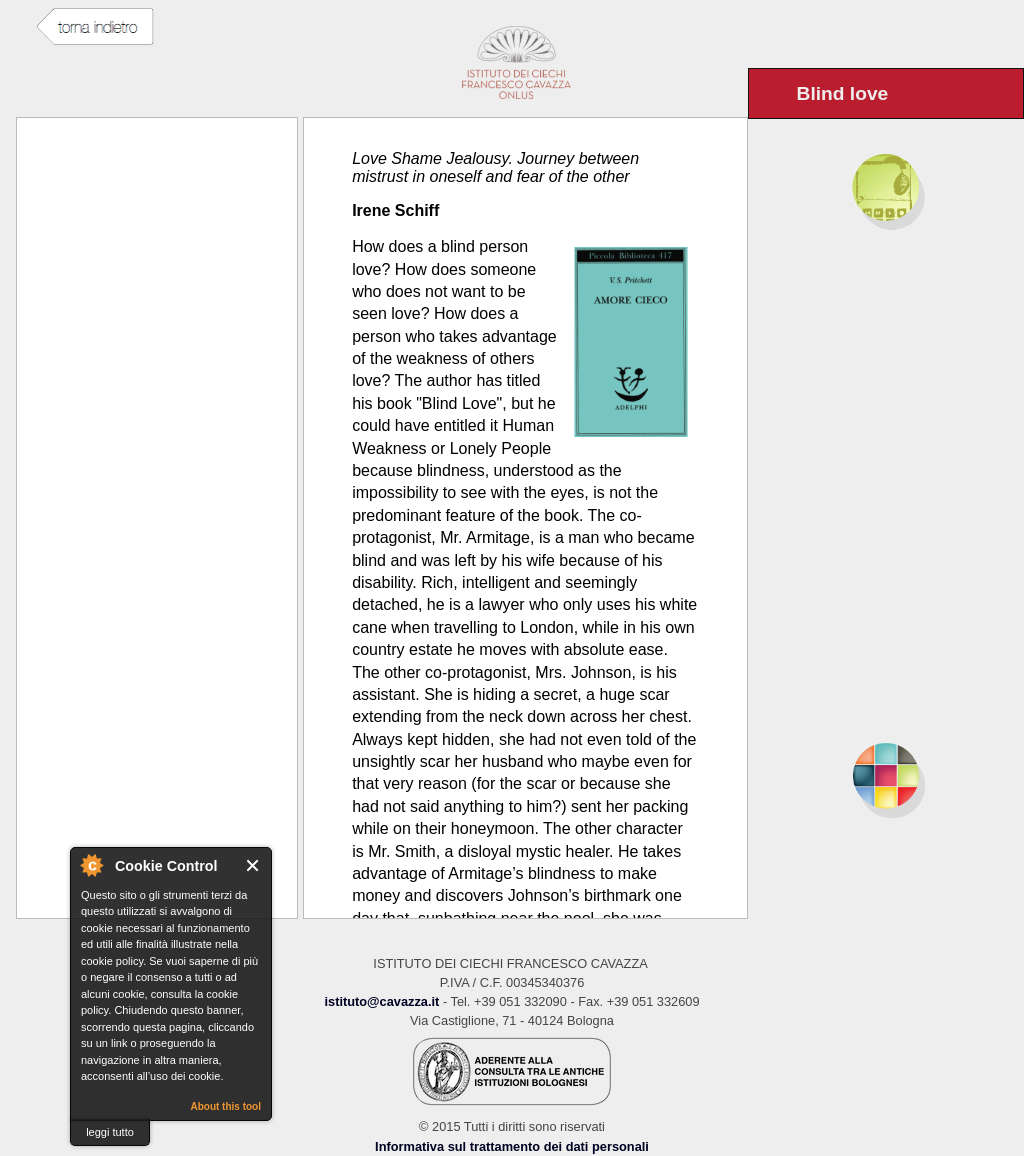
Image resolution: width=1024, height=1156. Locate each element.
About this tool (225, 1106)
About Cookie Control (91, 865)
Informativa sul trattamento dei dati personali (512, 1146)
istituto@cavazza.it (381, 1001)
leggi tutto (110, 1132)
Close (253, 865)
